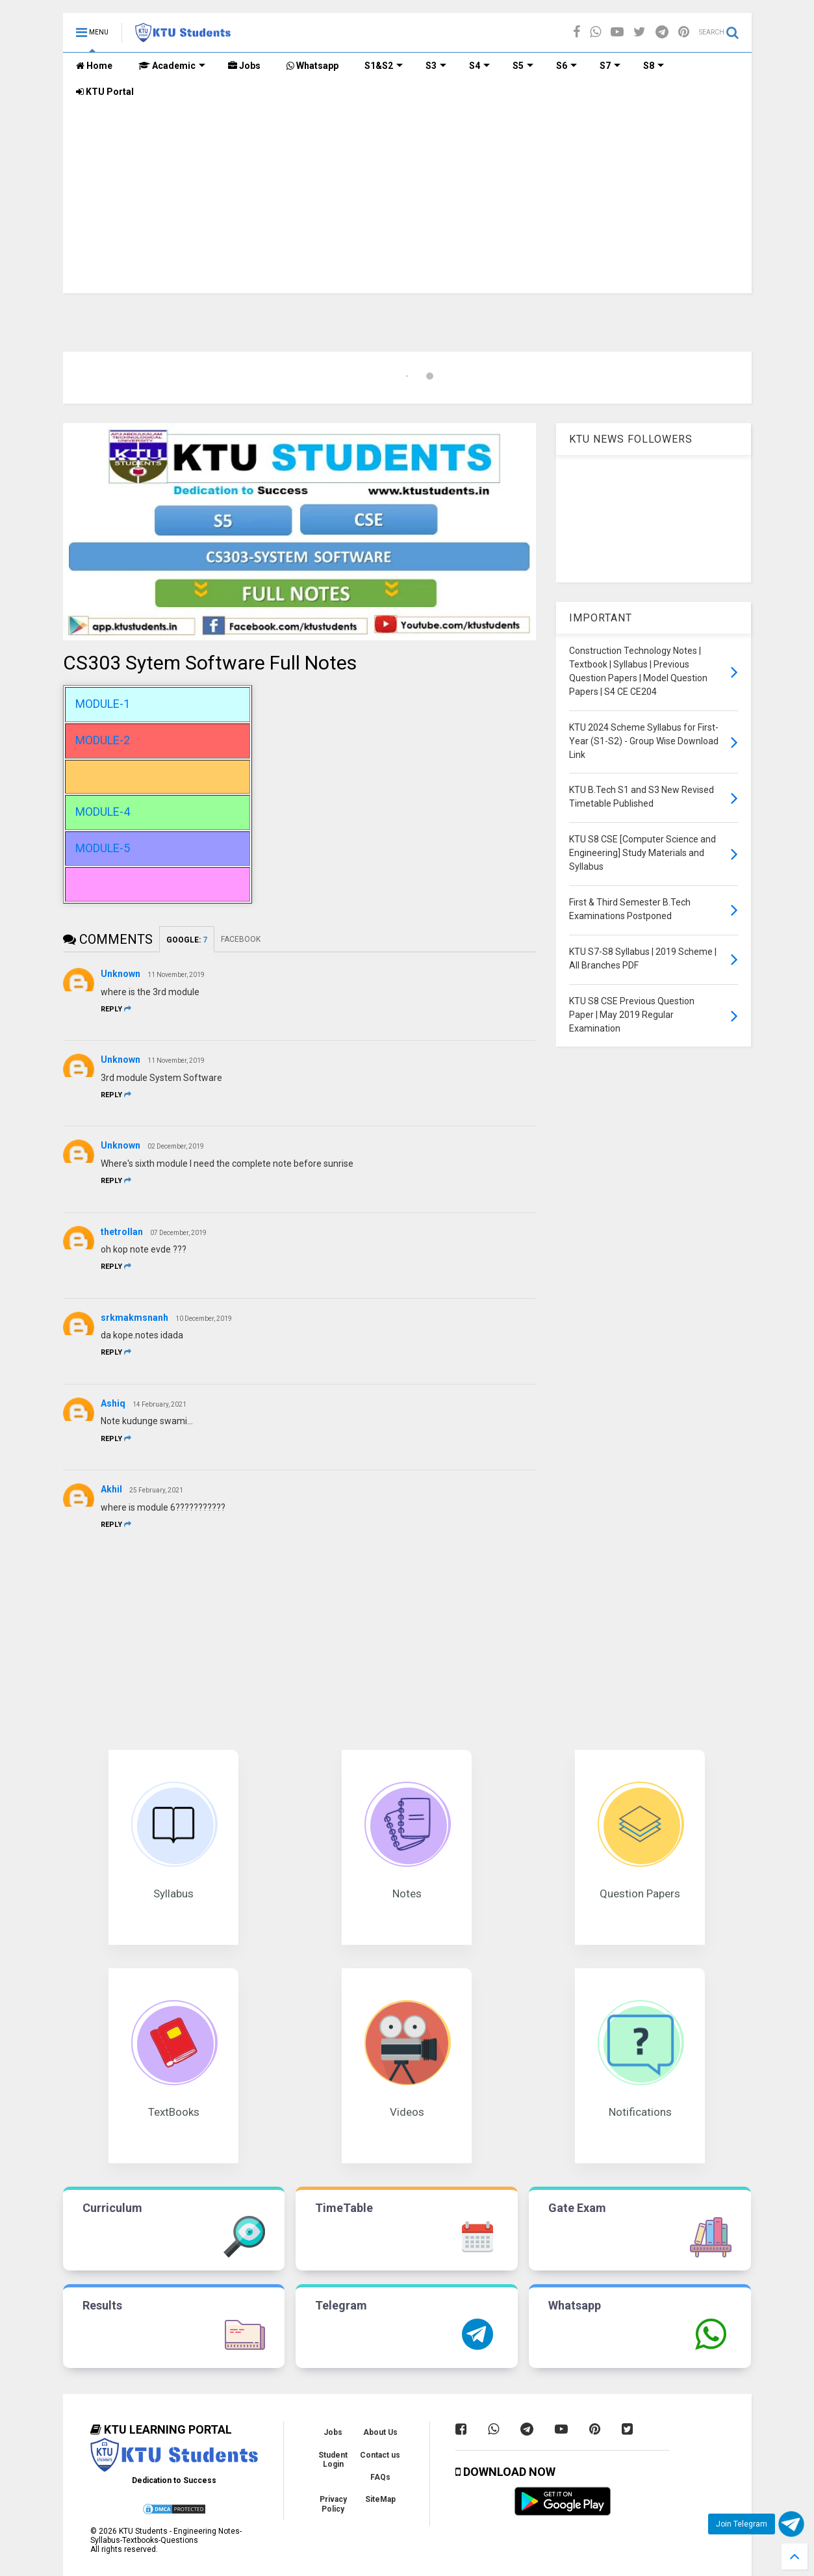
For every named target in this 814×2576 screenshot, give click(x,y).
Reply (116, 1009)
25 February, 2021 (156, 1490)
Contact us (380, 2455)
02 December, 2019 (175, 1146)
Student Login (333, 2460)
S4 (479, 65)
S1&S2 (383, 65)
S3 (436, 65)
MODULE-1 (102, 703)
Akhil (111, 1489)
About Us (380, 2432)
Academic (171, 65)
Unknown (120, 974)
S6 (566, 65)
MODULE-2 (102, 740)
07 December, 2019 (178, 1232)
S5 (523, 65)
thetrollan (122, 1232)
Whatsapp (312, 65)
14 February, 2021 (159, 1404)
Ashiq (113, 1403)
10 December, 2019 (203, 1318)
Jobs (244, 65)
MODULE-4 (102, 811)
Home (94, 65)
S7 (610, 65)
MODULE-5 (102, 848)
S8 (653, 65)
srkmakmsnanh (134, 1317)
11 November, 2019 (176, 974)
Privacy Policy (333, 2504)
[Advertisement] (407, 202)
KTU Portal (105, 91)
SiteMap (380, 2499)
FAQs (380, 2477)
